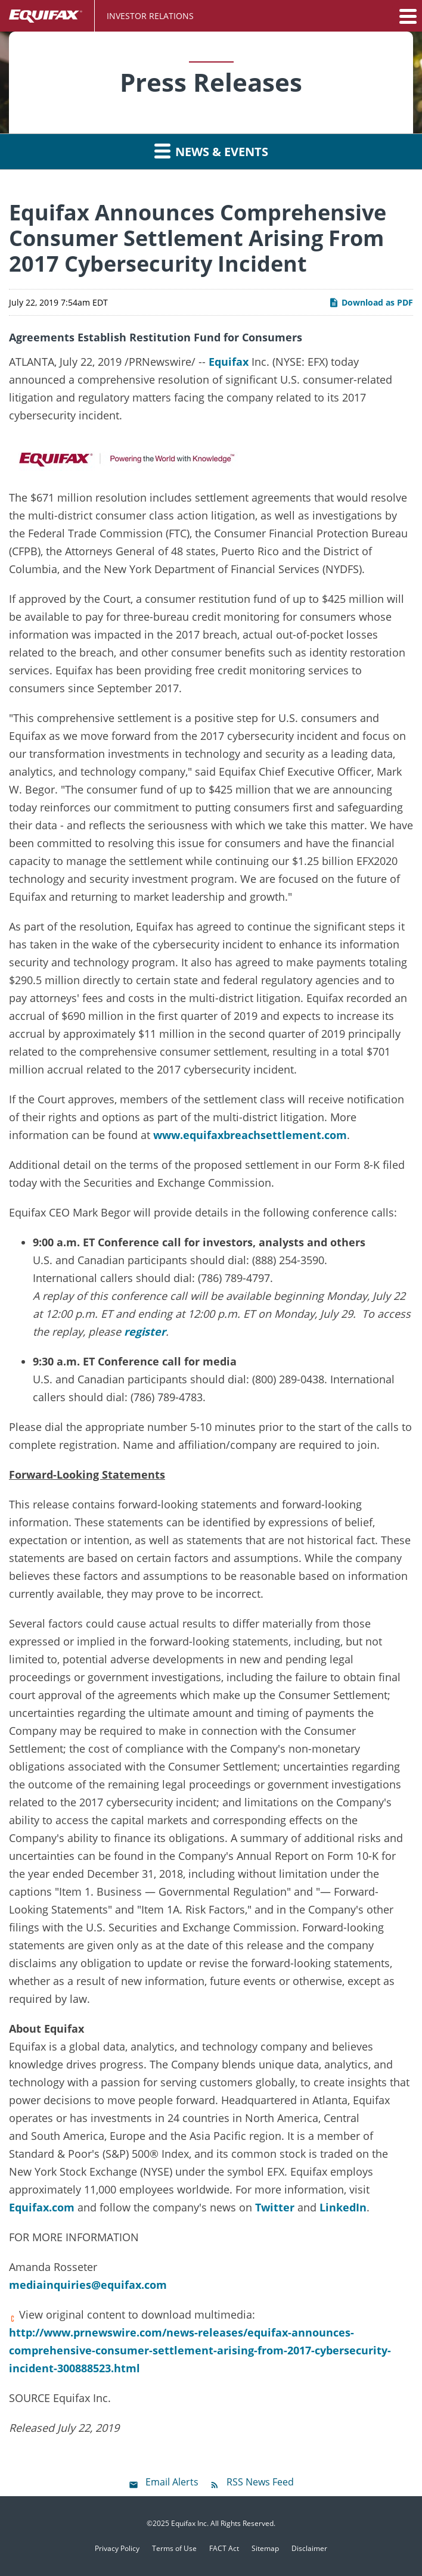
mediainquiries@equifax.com (88, 2285)
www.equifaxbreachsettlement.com (250, 1135)
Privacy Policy (117, 2548)
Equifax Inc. (190, 2523)
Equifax (229, 361)
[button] (407, 16)
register (145, 1331)
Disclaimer (309, 2548)
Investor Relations (150, 15)
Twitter (274, 2207)
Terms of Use (174, 2548)
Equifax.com (42, 2207)
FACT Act (224, 2548)
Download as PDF (370, 302)
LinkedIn (343, 2207)
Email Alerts (171, 2481)
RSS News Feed (260, 2481)
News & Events (211, 150)
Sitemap (265, 2548)
